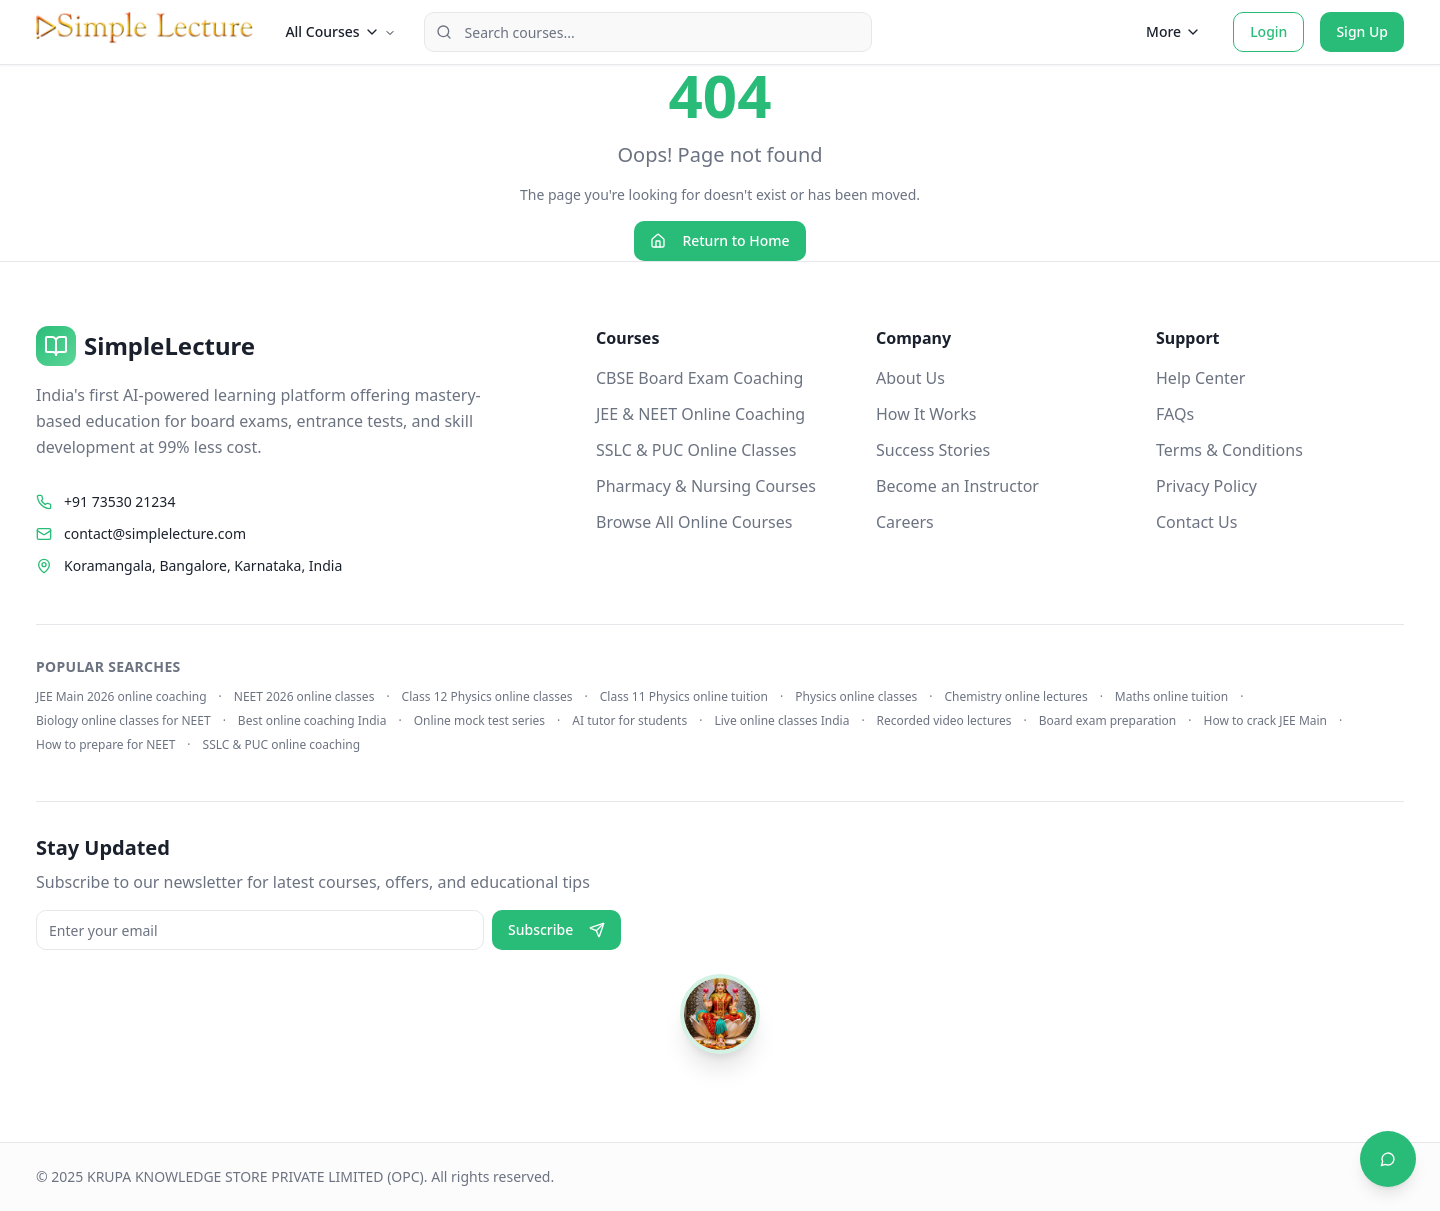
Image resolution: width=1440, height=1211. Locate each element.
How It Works (926, 414)
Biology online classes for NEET (123, 721)
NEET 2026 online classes (304, 697)
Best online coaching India (312, 721)
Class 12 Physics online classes (487, 697)
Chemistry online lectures (1016, 697)
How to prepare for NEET (105, 745)
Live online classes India (781, 721)
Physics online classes (856, 697)
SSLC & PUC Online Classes (696, 450)
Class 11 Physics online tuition (684, 697)
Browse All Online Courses (694, 522)
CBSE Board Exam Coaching (699, 378)
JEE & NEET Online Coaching (700, 414)
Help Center (1200, 378)
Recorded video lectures (944, 721)
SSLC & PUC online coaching (282, 745)
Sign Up (1362, 31)
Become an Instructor (957, 486)
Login (1268, 31)
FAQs (1175, 414)
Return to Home (719, 240)
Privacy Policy (1206, 486)
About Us (910, 378)
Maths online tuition (1171, 697)
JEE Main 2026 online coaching (121, 697)
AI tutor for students (629, 721)
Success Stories (933, 450)
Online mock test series (479, 721)
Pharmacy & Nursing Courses (706, 486)
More (1173, 31)
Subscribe (556, 929)
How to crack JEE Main (1265, 721)
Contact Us (1196, 522)
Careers (905, 522)
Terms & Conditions (1229, 450)
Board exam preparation (1108, 721)
